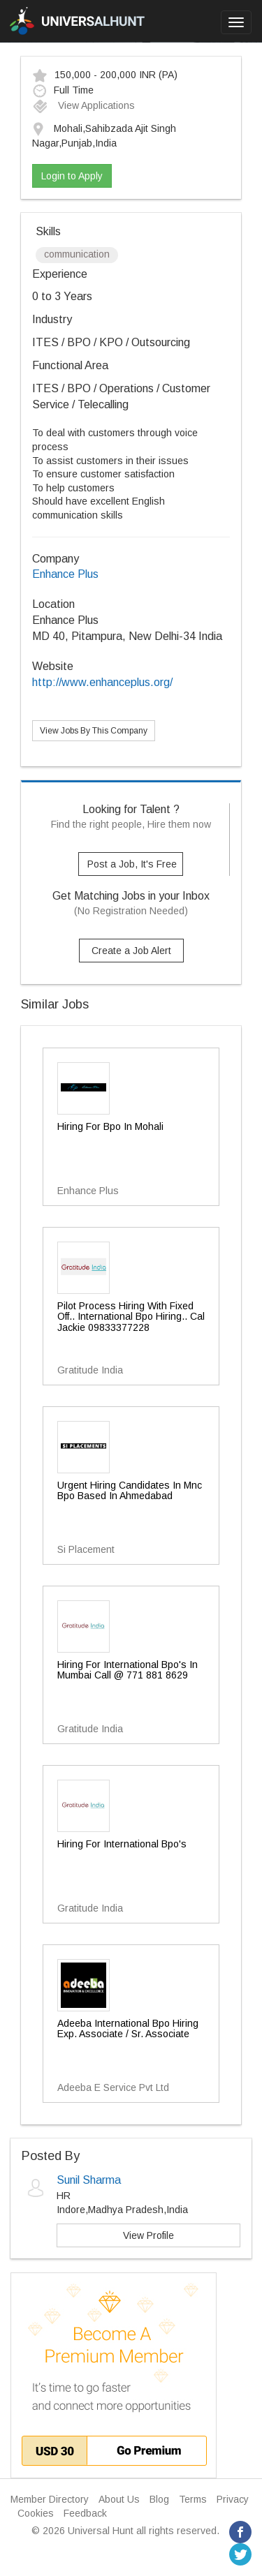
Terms (193, 2499)
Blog (159, 2499)
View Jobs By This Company (93, 731)
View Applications (83, 105)
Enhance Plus (65, 574)
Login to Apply (72, 175)
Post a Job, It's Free (132, 864)
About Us (119, 2499)
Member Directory (49, 2499)
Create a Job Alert (131, 950)
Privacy (233, 2499)
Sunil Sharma (89, 2180)
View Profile (148, 2235)
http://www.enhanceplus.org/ (102, 682)
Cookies (35, 2513)
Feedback (85, 2513)
